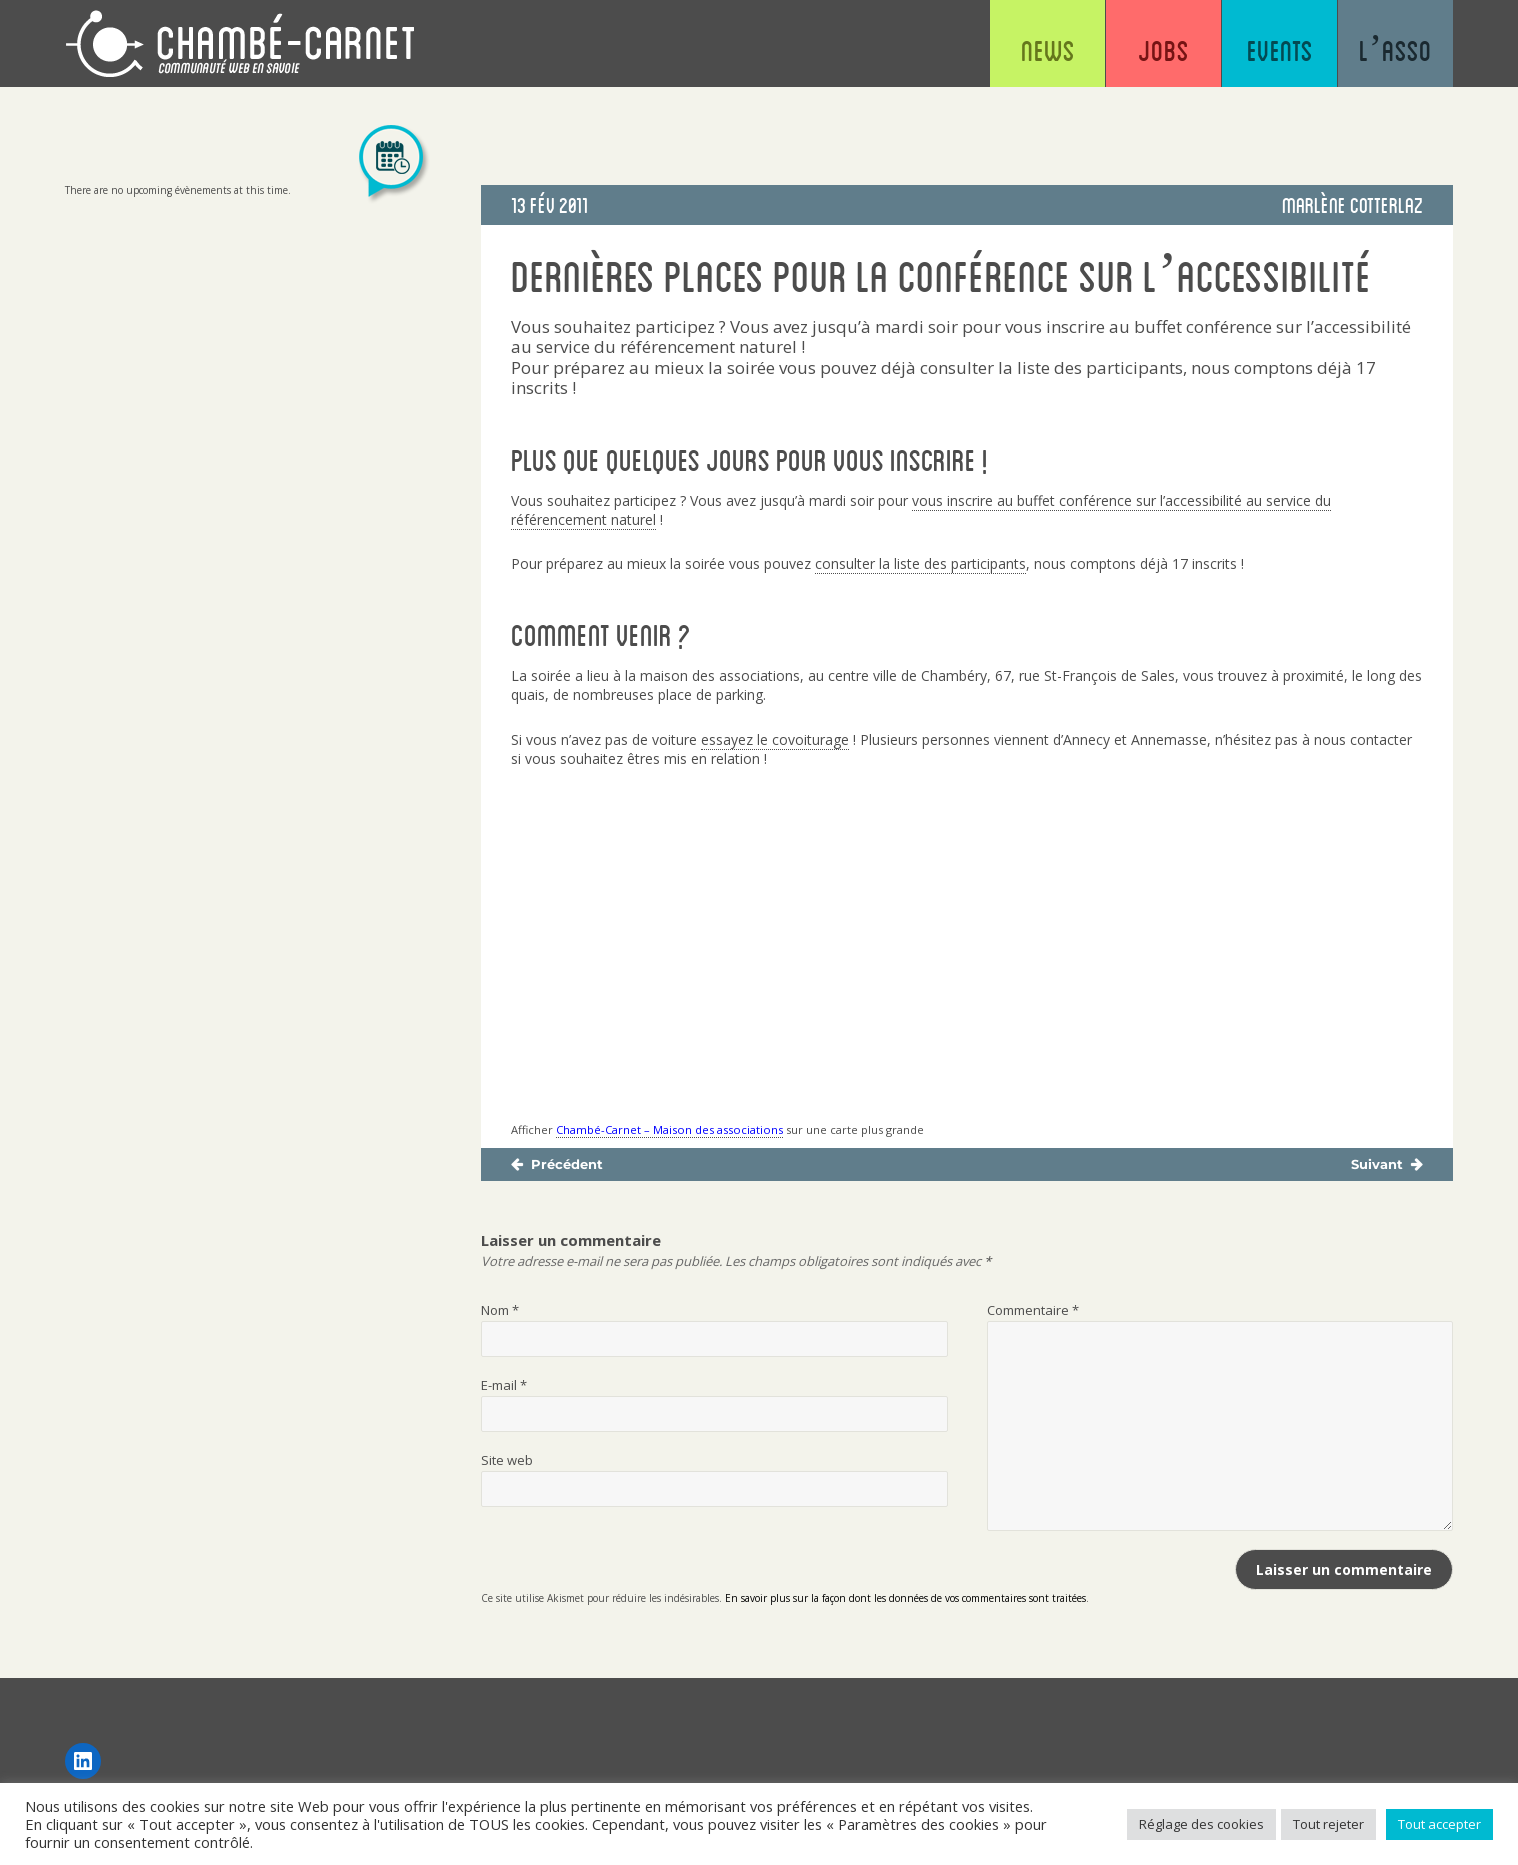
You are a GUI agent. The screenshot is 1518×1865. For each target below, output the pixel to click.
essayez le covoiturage (775, 739)
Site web (507, 1460)
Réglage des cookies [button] (1201, 1824)
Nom (500, 1310)
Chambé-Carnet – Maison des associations (669, 1129)
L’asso (1395, 50)
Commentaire (1033, 1310)
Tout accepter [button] (1439, 1824)
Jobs (1163, 50)
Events (1280, 50)
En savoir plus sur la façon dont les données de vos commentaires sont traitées (905, 1598)
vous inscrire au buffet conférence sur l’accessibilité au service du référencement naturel (921, 510)
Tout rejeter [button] (1328, 1824)
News (1048, 50)
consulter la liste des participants (920, 563)
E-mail (504, 1385)
